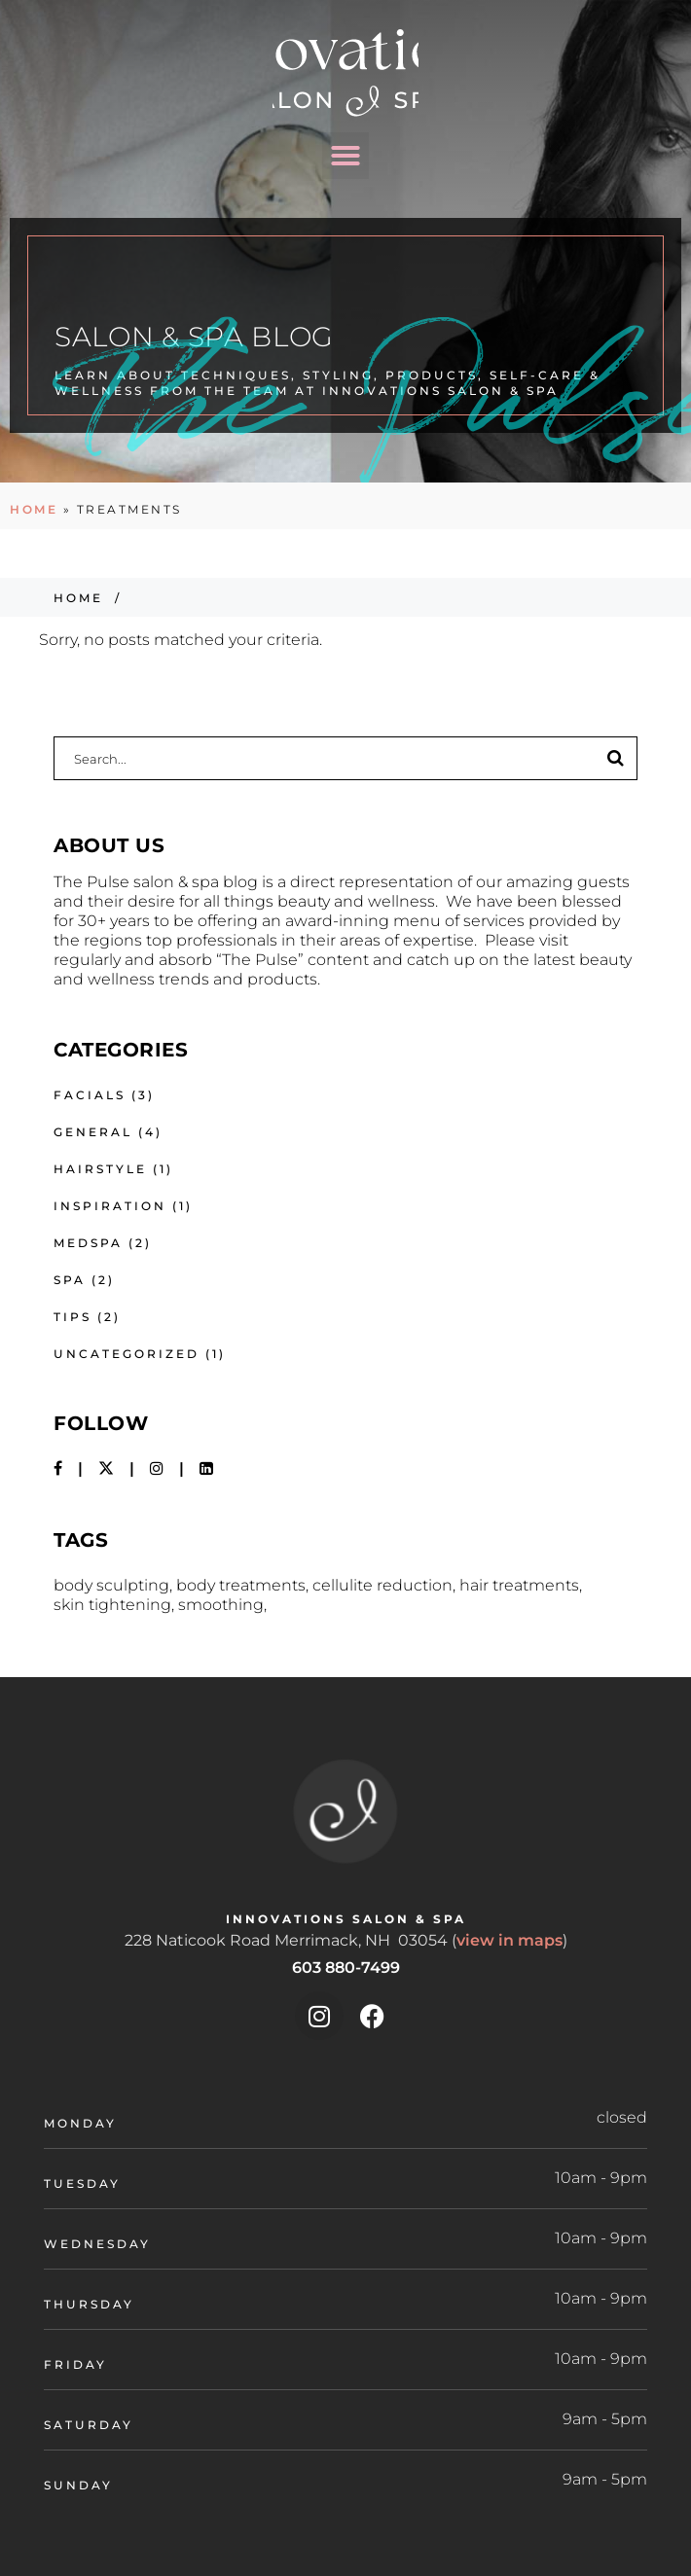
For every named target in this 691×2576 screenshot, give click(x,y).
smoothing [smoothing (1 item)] (221, 1604)
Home (33, 509)
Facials (90, 1095)
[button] (345, 155)
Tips (72, 1316)
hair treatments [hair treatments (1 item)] (519, 1585)
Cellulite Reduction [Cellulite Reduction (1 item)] (382, 1585)
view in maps (509, 1940)
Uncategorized (127, 1353)
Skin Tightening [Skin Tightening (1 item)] (112, 1604)
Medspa (88, 1242)
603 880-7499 (346, 1967)
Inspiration (110, 1206)
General (93, 1132)
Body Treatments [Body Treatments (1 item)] (241, 1585)
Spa (70, 1279)
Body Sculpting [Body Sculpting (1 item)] (111, 1585)
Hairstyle (100, 1169)
